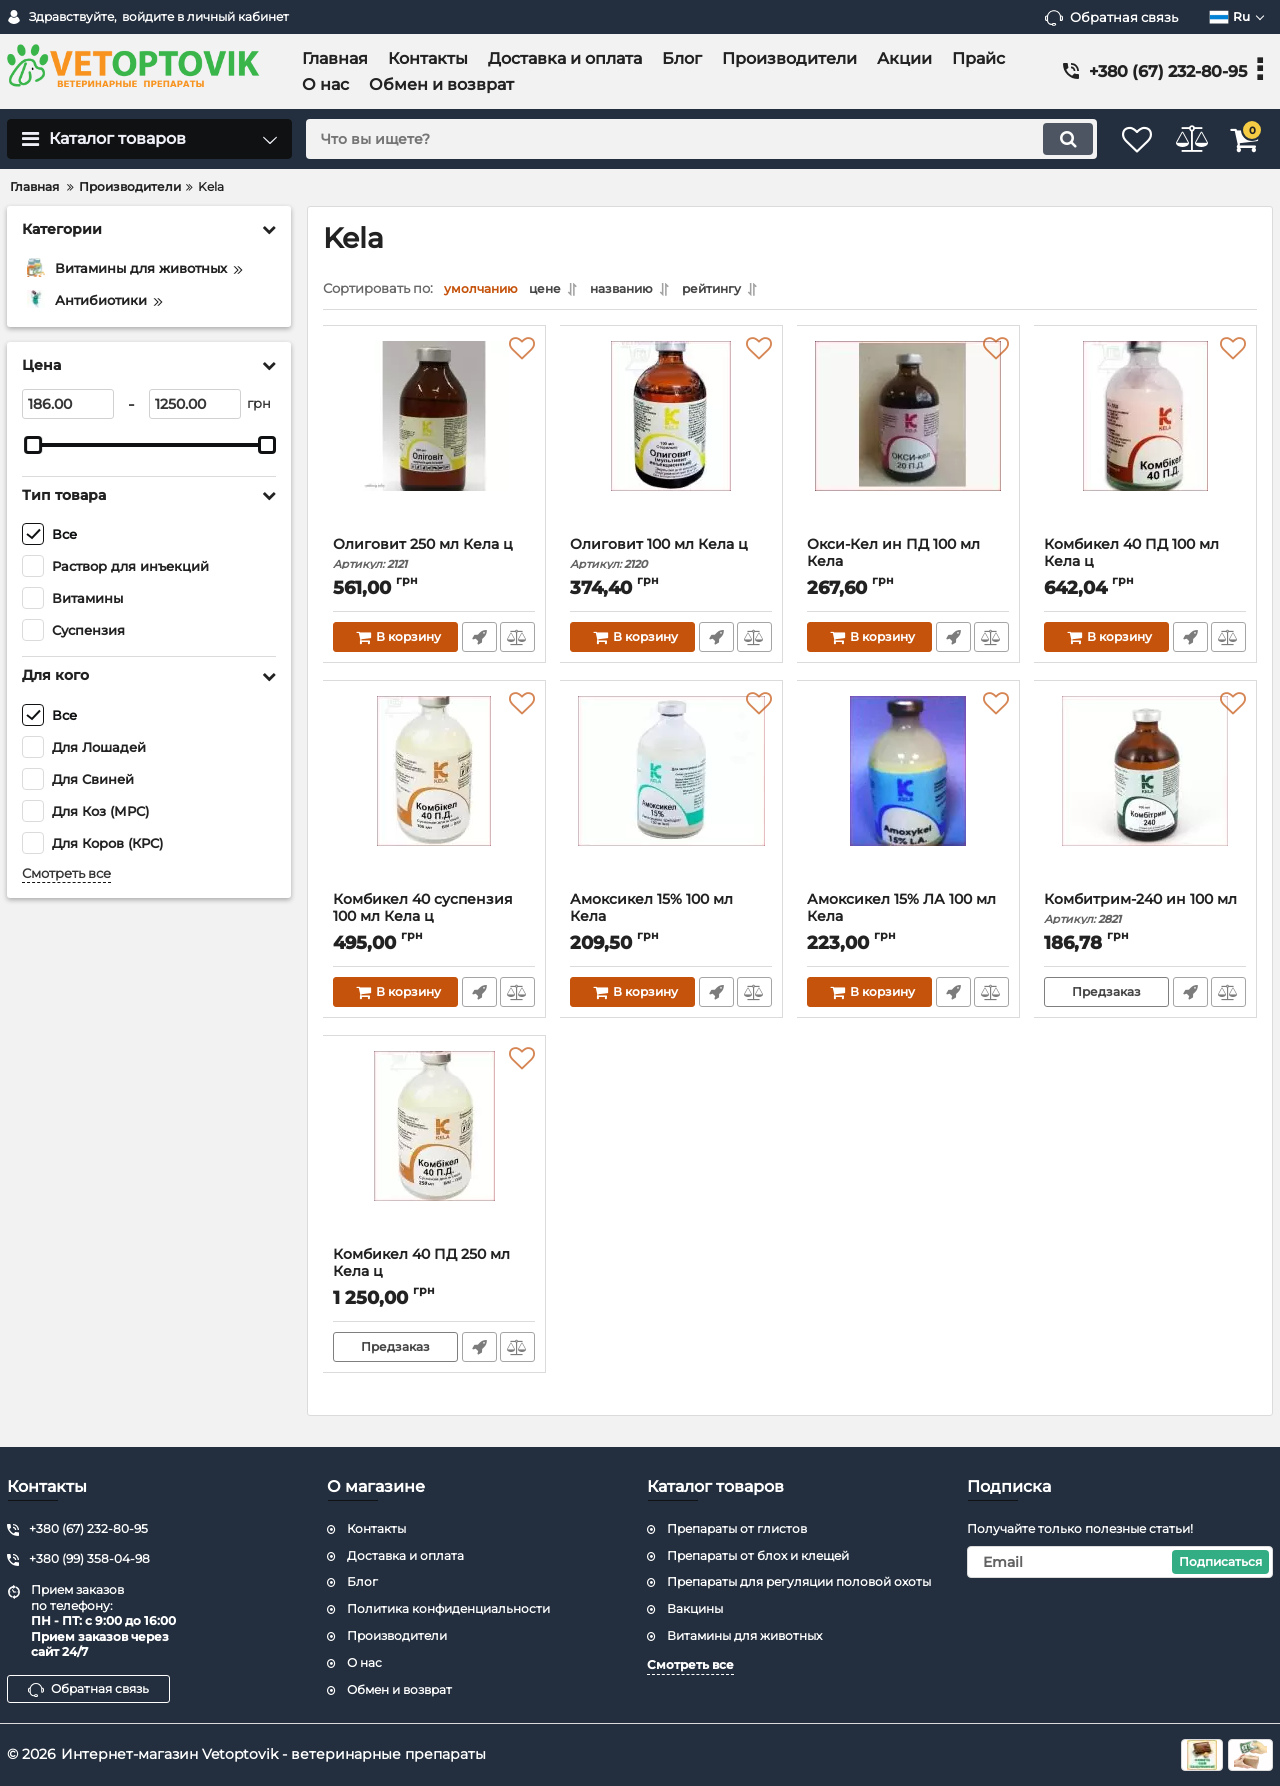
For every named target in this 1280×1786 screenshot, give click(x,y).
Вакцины (695, 1608)
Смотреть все (66, 873)
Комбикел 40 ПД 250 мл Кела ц (434, 1277)
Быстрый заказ (477, 642)
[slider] (33, 445)
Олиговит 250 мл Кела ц (434, 558)
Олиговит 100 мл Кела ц (671, 558)
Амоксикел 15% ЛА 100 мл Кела (908, 922)
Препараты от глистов (737, 1528)
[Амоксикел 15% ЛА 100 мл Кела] (908, 796)
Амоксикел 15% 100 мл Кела (671, 922)
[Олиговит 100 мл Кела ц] (671, 441)
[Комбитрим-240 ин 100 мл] (1145, 796)
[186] (68, 404)
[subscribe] (1120, 1562)
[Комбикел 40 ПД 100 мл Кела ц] (1145, 441)
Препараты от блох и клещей (758, 1555)
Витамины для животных (744, 1635)
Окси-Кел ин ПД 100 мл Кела (908, 567)
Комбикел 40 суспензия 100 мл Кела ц (434, 922)
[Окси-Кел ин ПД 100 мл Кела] (908, 441)
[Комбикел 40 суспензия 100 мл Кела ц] (434, 796)
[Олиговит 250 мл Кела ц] (434, 441)
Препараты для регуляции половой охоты (799, 1581)
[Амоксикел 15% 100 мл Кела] (671, 796)
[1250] (195, 404)
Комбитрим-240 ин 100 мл (1145, 913)
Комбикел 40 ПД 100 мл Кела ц (1145, 567)
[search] (677, 139)
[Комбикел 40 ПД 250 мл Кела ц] (434, 1151)
